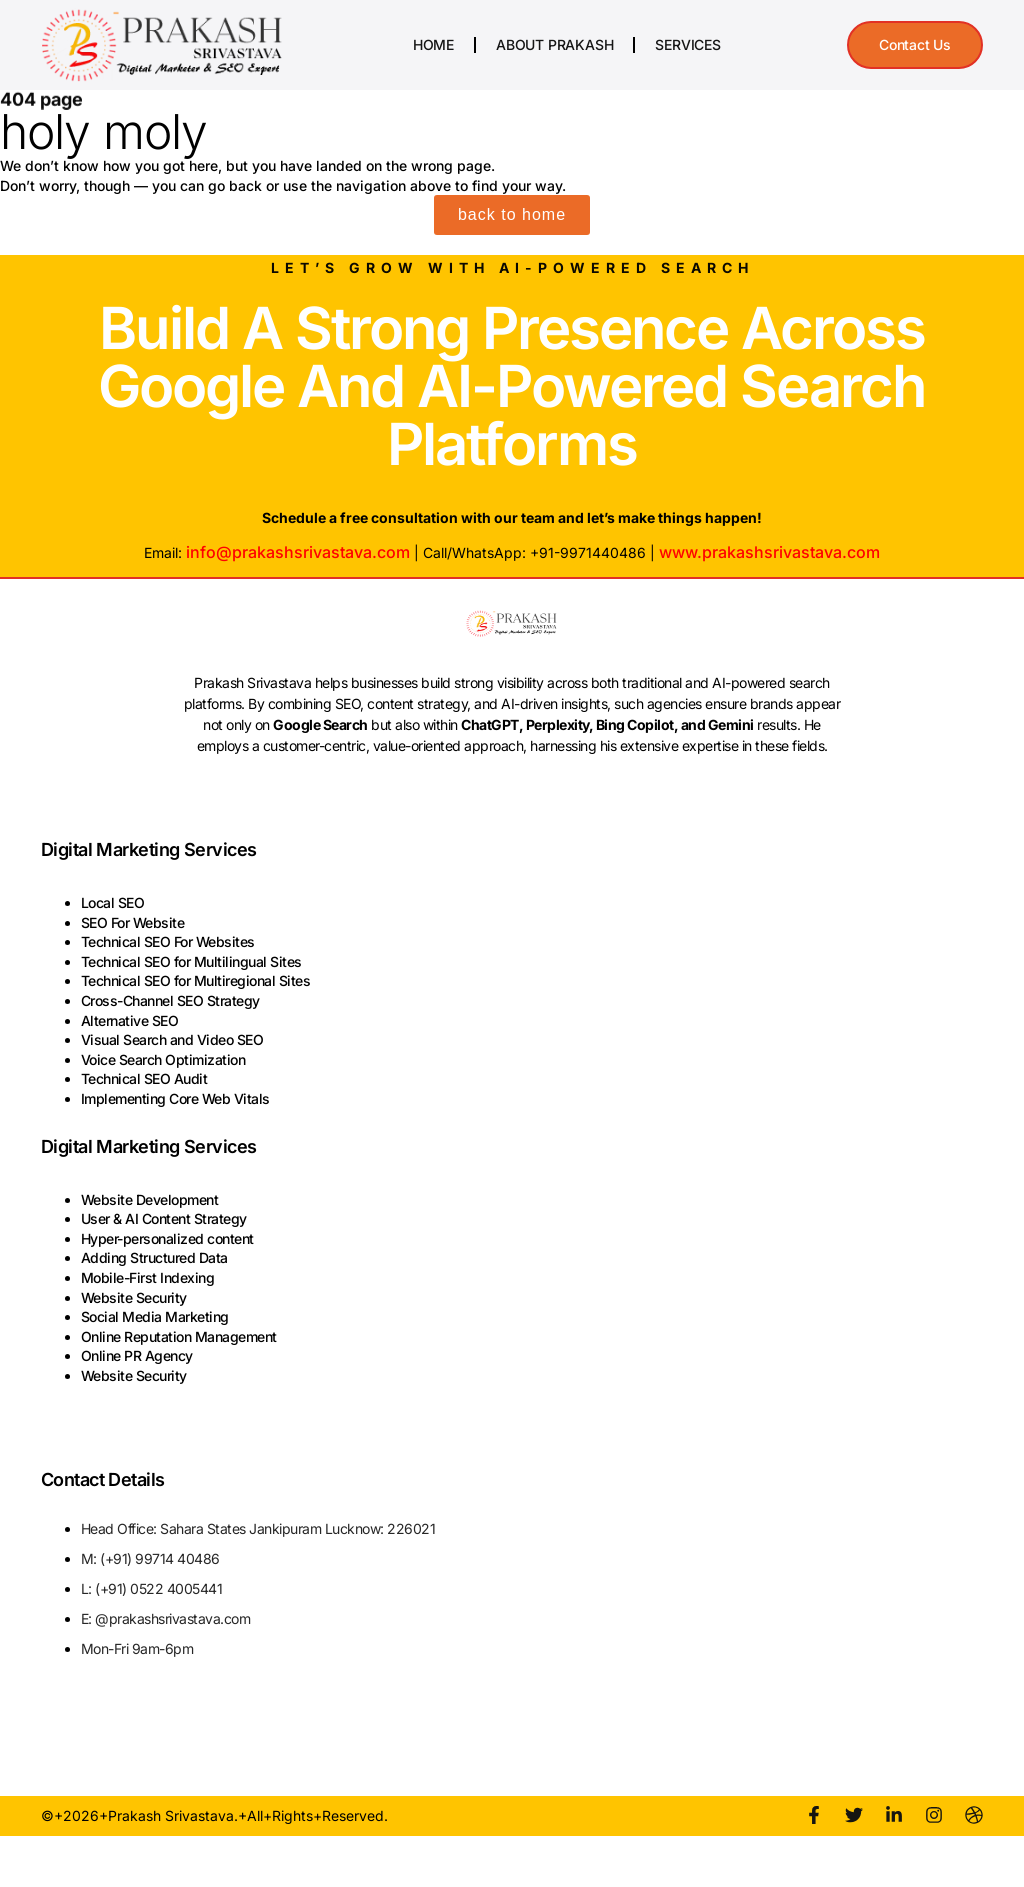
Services (687, 44)
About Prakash (554, 44)
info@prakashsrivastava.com (298, 552)
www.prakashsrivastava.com (769, 552)
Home (433, 44)
